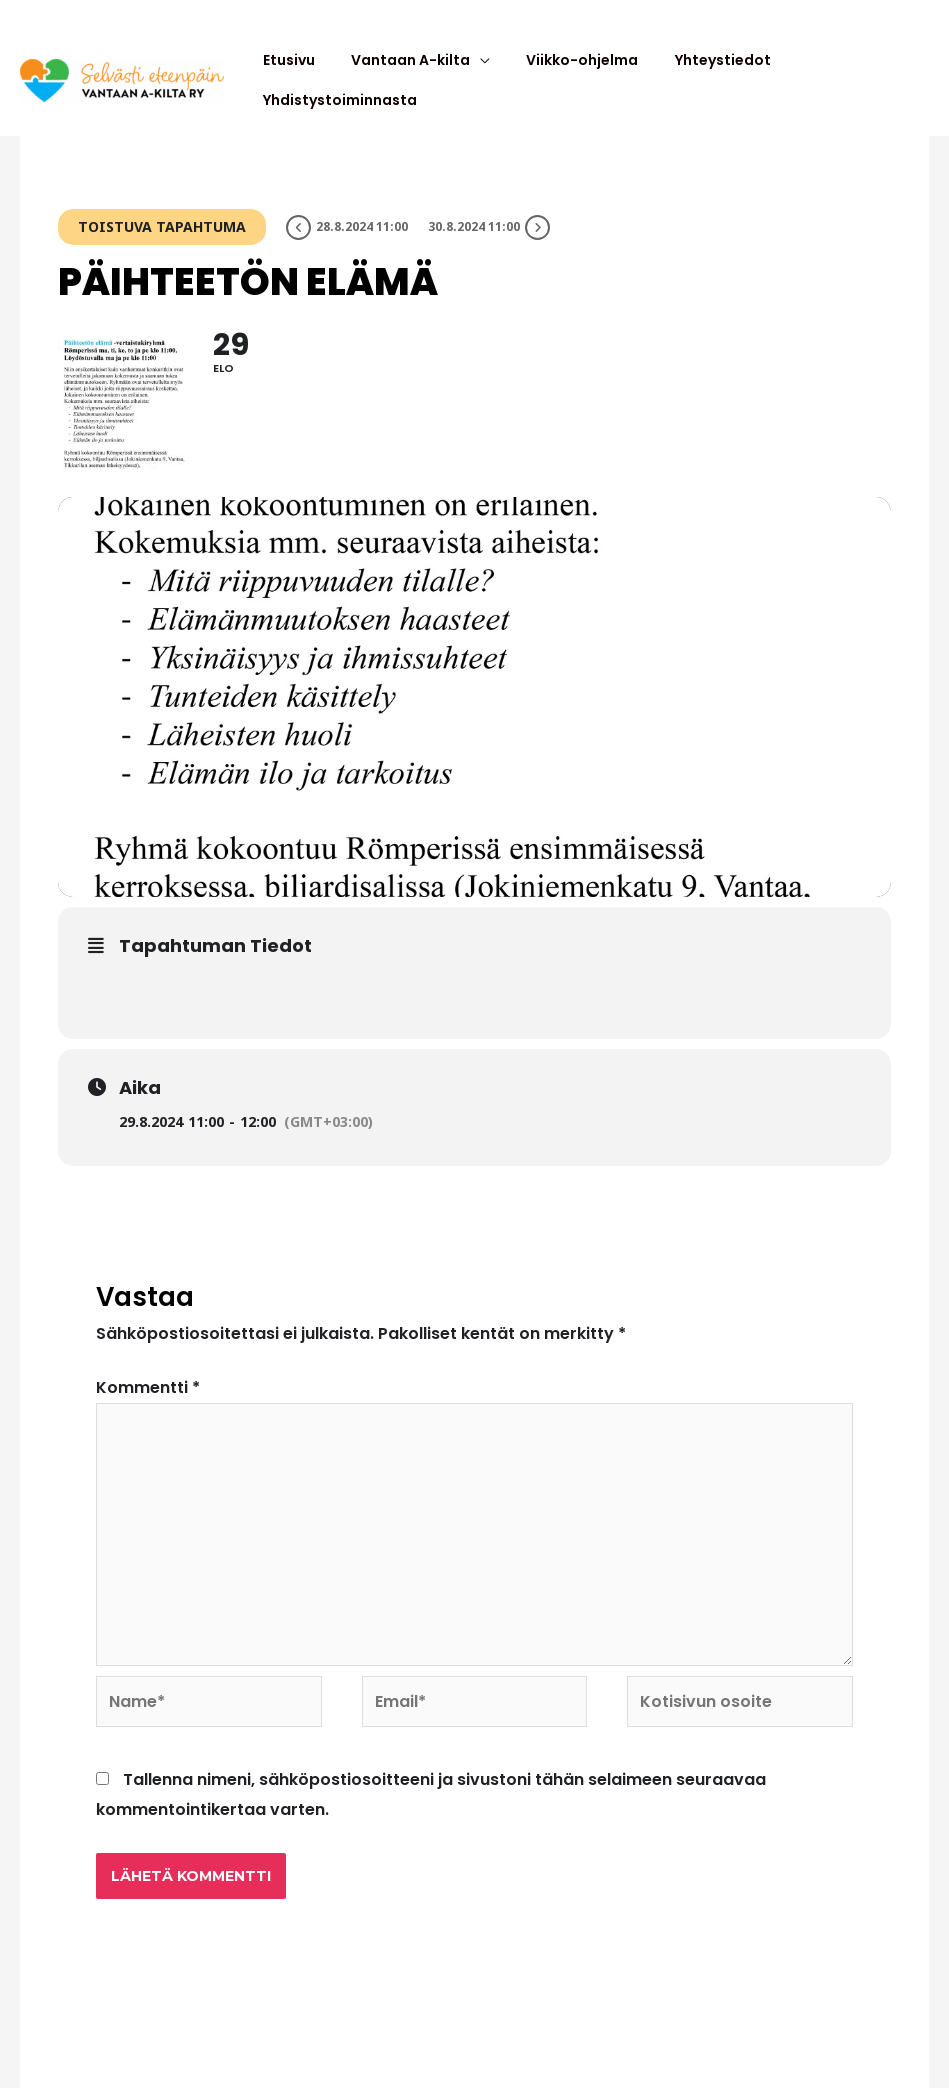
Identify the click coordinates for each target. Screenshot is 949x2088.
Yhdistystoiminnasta (842, 75)
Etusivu (292, 75)
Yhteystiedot (692, 75)
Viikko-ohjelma (563, 75)
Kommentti (148, 1377)
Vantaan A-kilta (402, 75)
